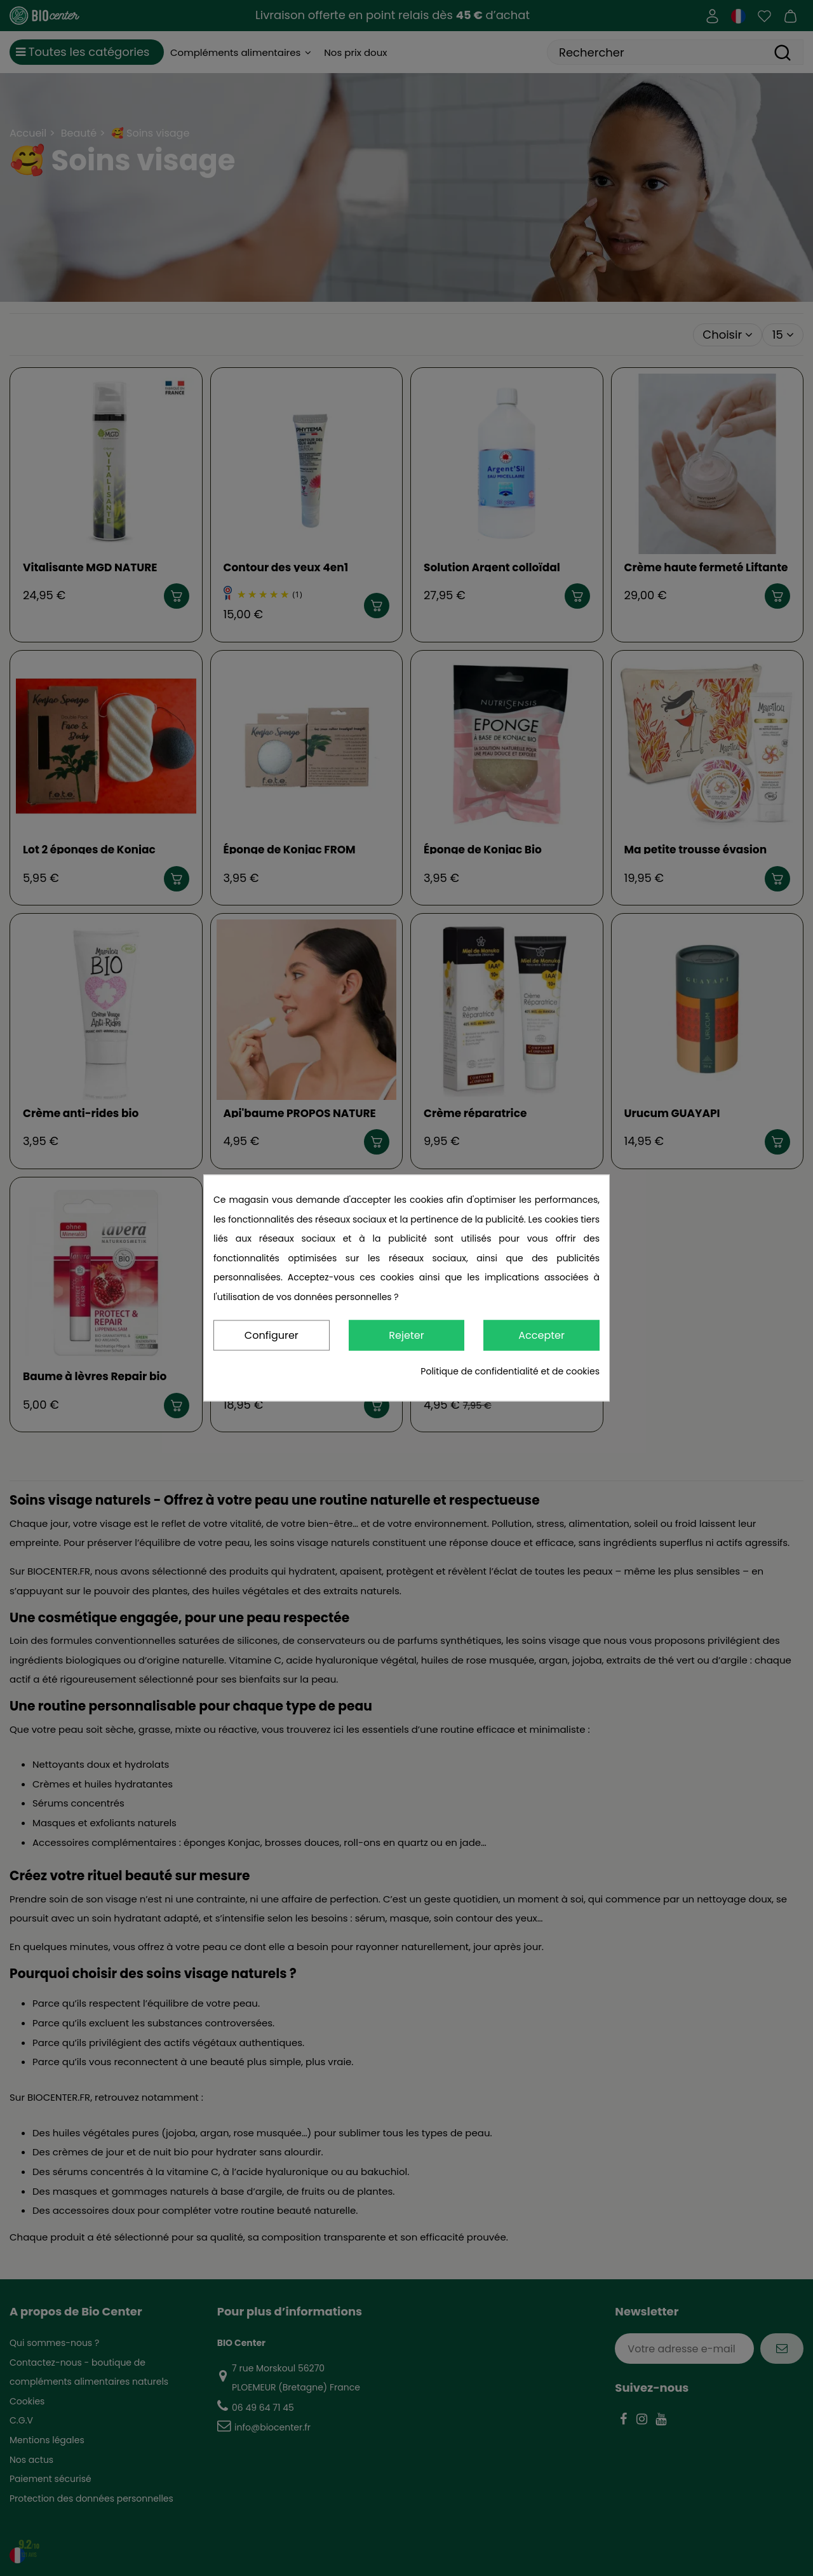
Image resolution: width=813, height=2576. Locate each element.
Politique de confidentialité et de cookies (510, 1372)
